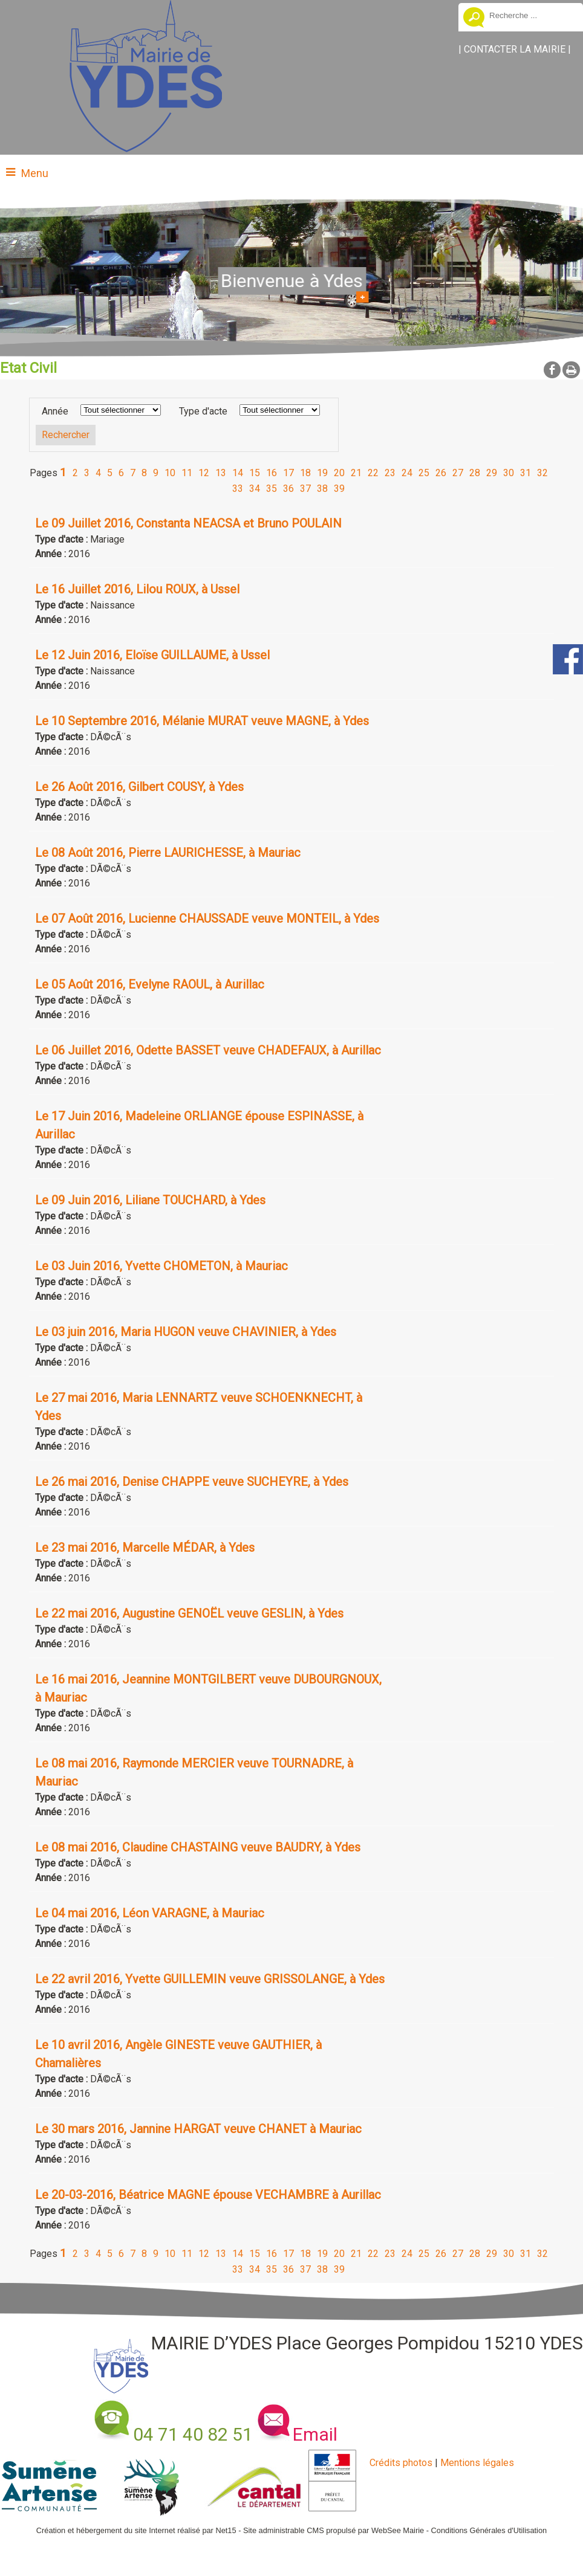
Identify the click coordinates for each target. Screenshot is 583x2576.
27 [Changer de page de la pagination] (457, 473)
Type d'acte (203, 411)
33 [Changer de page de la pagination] (237, 488)
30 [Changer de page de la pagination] (508, 473)
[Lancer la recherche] (473, 18)
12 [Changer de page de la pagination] (203, 473)
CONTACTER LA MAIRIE (514, 49)
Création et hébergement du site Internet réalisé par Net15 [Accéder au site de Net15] (136, 2530)
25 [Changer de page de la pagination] (424, 473)
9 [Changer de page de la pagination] (155, 473)
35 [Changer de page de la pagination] (271, 488)
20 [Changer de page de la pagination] (339, 473)
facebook (552, 369)
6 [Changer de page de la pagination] (121, 473)
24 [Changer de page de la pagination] (407, 473)
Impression (571, 369)
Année (55, 411)
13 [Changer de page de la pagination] (220, 473)
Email (315, 2434)
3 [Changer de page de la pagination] (87, 473)
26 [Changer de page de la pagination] (440, 473)
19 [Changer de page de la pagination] (322, 473)
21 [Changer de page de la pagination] (356, 473)
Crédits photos (401, 2462)
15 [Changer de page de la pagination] (254, 473)
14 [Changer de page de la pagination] (237, 473)
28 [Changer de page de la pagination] (474, 473)
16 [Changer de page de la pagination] (271, 473)
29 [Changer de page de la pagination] (491, 473)
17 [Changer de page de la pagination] (288, 473)
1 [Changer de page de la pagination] (63, 472)
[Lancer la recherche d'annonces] (66, 435)
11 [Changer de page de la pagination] (186, 473)
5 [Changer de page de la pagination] (109, 473)
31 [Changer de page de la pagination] (525, 473)
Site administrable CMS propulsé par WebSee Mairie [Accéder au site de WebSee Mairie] (333, 2530)
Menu (34, 173)
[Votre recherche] (531, 15)
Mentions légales (477, 2462)
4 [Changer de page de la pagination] (98, 473)
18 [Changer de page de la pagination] (305, 473)
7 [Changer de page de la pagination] (132, 473)
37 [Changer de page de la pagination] (305, 488)
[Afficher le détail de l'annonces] (212, 523)
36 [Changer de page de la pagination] (288, 488)
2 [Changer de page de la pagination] (75, 473)
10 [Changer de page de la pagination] (169, 473)
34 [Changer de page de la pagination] (254, 488)
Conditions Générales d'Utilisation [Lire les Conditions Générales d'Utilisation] (489, 2530)
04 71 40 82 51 (193, 2434)
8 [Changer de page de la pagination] (144, 473)
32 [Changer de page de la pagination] (542, 473)
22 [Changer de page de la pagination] (373, 473)
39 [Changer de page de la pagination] (339, 488)
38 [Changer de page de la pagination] (322, 488)
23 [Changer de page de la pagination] (390, 473)
